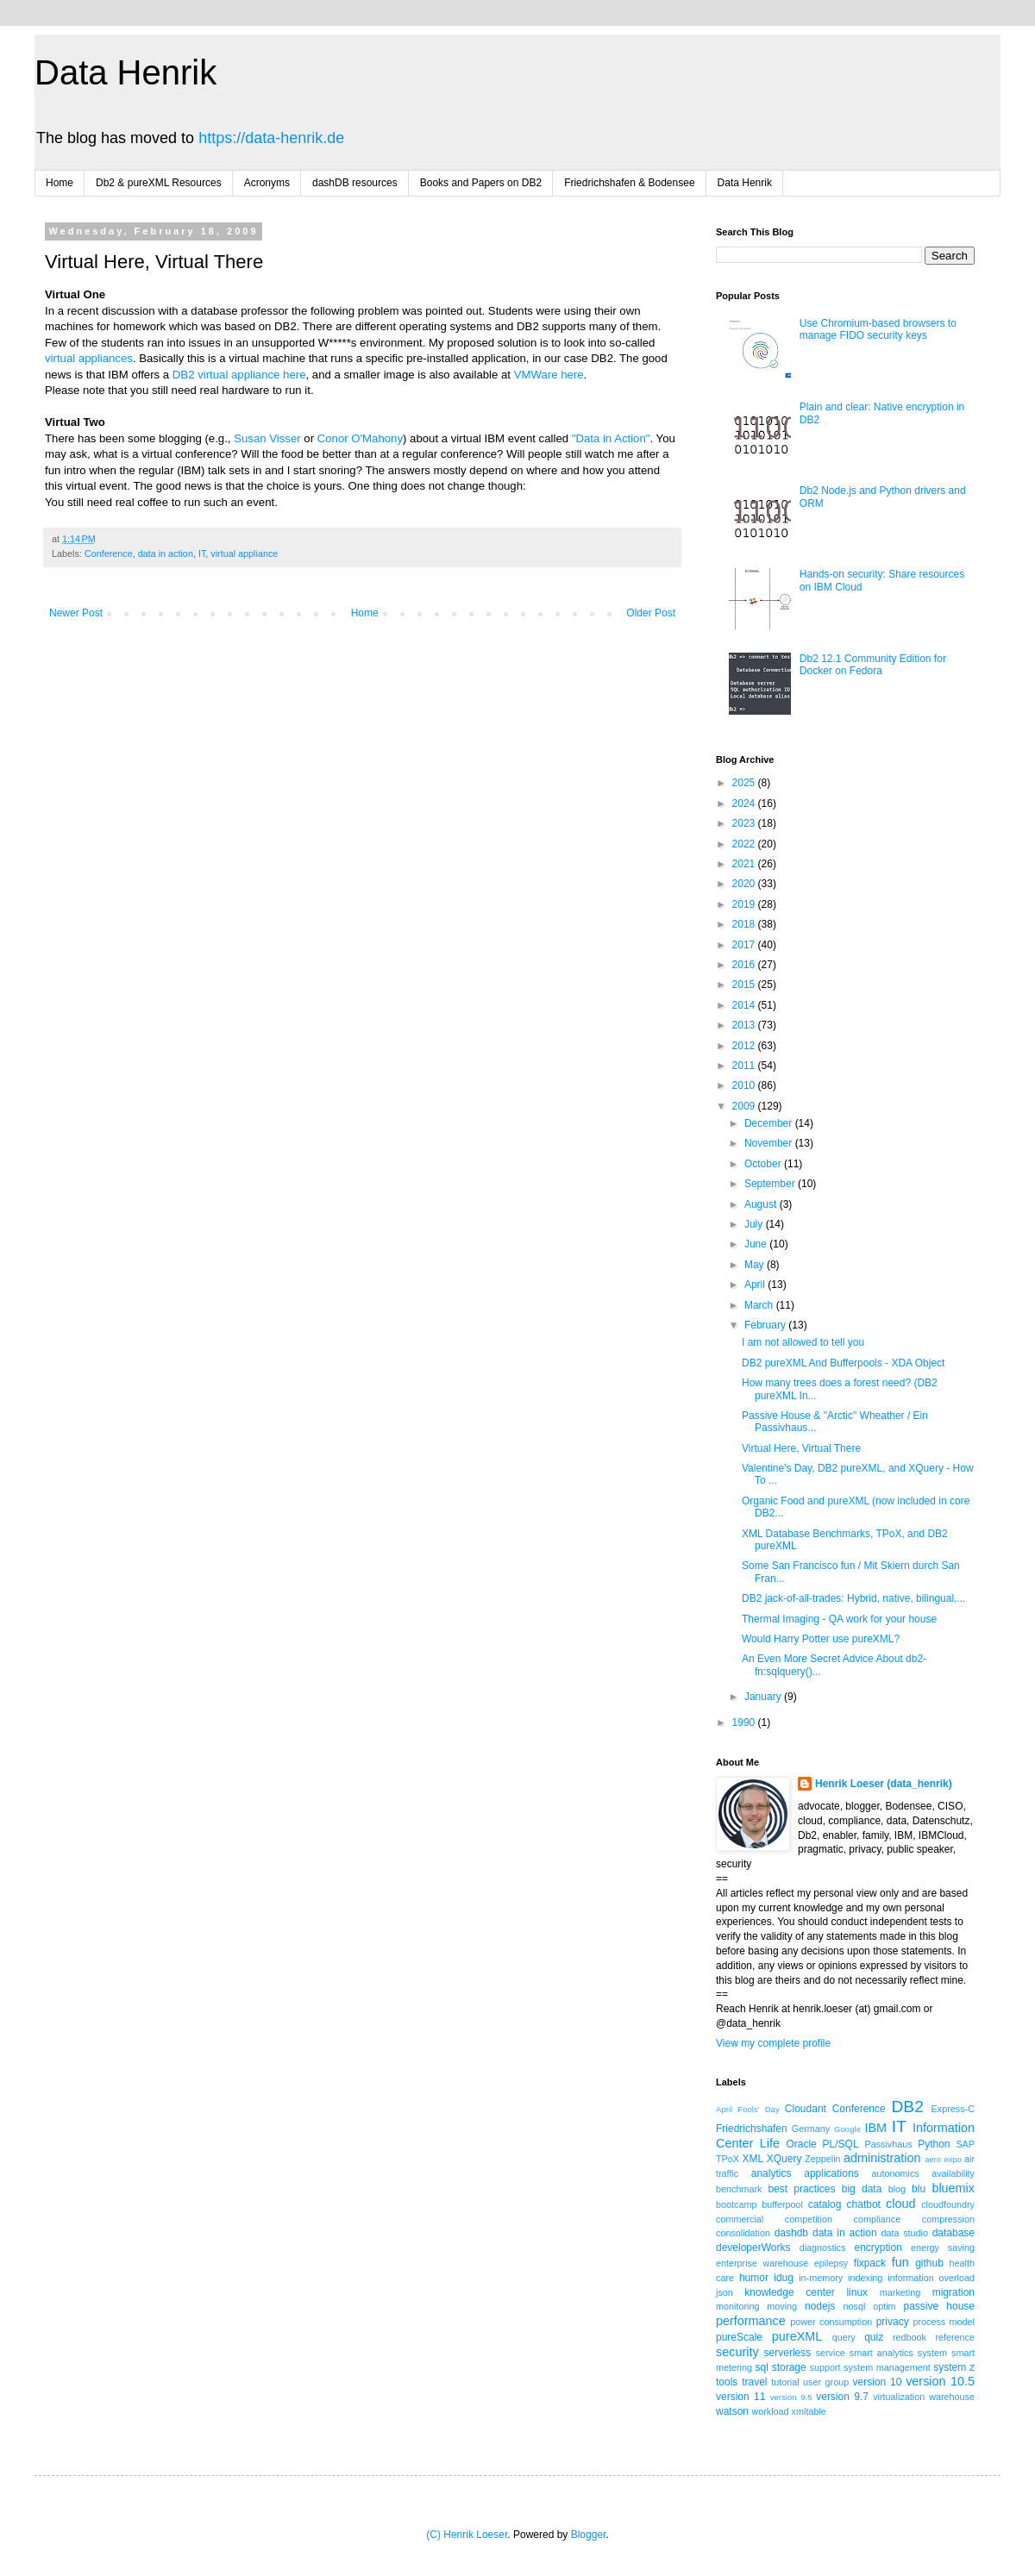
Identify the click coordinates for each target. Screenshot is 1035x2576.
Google (847, 2129)
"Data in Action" (611, 438)
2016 (745, 965)
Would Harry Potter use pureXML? (821, 1639)
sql (762, 2367)
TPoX (727, 2159)
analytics (771, 2173)
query (844, 2337)
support (825, 2367)
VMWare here (549, 374)
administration (882, 2158)
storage (789, 2367)
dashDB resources (355, 183)
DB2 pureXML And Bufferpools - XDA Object (843, 1363)
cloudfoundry (948, 2204)
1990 (745, 1722)
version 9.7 (842, 2397)
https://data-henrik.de (271, 138)
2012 (745, 1046)
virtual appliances (89, 358)
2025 (745, 783)
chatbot (864, 2204)
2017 (745, 945)
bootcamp (736, 2204)
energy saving (943, 2247)
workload (769, 2411)
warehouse (952, 2397)
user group (826, 2382)
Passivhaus (888, 2144)
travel (754, 2382)
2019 (745, 904)
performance (751, 2321)
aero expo (943, 2159)
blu (918, 2189)
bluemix (953, 2188)
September (771, 1184)
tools (726, 2382)
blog (897, 2189)
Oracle (801, 2144)
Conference (109, 553)
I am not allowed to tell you (803, 1342)
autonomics (895, 2173)
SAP (965, 2144)
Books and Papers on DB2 (481, 183)
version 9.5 (791, 2397)
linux (857, 2292)
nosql (855, 2306)
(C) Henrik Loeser (466, 2535)
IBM (875, 2128)
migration (953, 2292)
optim (884, 2306)
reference (955, 2337)
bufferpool (782, 2204)
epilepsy (831, 2263)
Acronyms (267, 183)
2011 (745, 1066)
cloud (900, 2203)
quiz (873, 2337)
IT (201, 553)
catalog (825, 2204)
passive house (939, 2306)
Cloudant (805, 2109)
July (755, 1224)
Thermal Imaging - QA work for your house (839, 1619)
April (756, 1285)
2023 (745, 823)
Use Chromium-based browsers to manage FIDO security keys (878, 329)
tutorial (785, 2382)
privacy (892, 2322)
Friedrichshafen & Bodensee (629, 183)
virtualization (899, 2397)
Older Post (650, 613)
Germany (811, 2128)
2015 (745, 985)
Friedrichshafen (751, 2129)
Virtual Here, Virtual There (801, 1448)
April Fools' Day (748, 2109)
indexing (865, 2278)
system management (887, 2367)
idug (784, 2278)
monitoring (737, 2306)
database (953, 2233)
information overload (931, 2278)
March (760, 1305)
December (769, 1123)
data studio (904, 2233)
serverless (788, 2353)
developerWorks (753, 2247)
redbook (909, 2337)
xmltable (809, 2411)
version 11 (740, 2397)
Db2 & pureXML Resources (159, 183)
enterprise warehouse (762, 2263)
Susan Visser (267, 438)
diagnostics (823, 2247)
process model (944, 2322)
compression (948, 2219)
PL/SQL (841, 2144)
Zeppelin (822, 2159)
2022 (745, 844)
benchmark (739, 2189)
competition (808, 2219)
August (762, 1204)
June (756, 1244)
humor (753, 2278)
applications (831, 2173)
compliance (877, 2219)
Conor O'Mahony (360, 438)
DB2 (907, 2107)
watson (732, 2411)
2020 (745, 884)
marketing (900, 2292)
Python (934, 2144)
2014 (745, 1005)
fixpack (870, 2263)
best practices (801, 2189)
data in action (165, 553)
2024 (745, 803)
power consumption (831, 2322)
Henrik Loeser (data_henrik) (883, 1784)
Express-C (953, 2109)
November (769, 1143)
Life (770, 2143)
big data (862, 2189)
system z (954, 2367)
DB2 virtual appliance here (239, 374)
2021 (745, 864)
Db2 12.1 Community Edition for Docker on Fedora (873, 665)
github (929, 2263)
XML (752, 2159)
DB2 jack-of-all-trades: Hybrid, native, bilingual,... (853, 1598)
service (830, 2353)
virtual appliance (244, 553)
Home (59, 183)
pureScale (739, 2337)
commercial (739, 2219)
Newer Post (76, 613)
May (755, 1265)
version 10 (877, 2382)
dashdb (791, 2233)
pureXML (797, 2336)
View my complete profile (773, 2043)
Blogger (588, 2535)
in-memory (821, 2278)
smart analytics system (898, 2353)
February (766, 1325)
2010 (745, 1085)
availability (953, 2173)
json (724, 2292)
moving (782, 2306)
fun (900, 2262)
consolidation (743, 2233)
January (764, 1697)
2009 (745, 1106)
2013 (745, 1025)
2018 (745, 924)
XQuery (784, 2159)
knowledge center (789, 2292)
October (764, 1164)
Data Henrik (125, 72)
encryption (877, 2247)
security (737, 2352)
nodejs (820, 2306)
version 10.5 (940, 2381)
